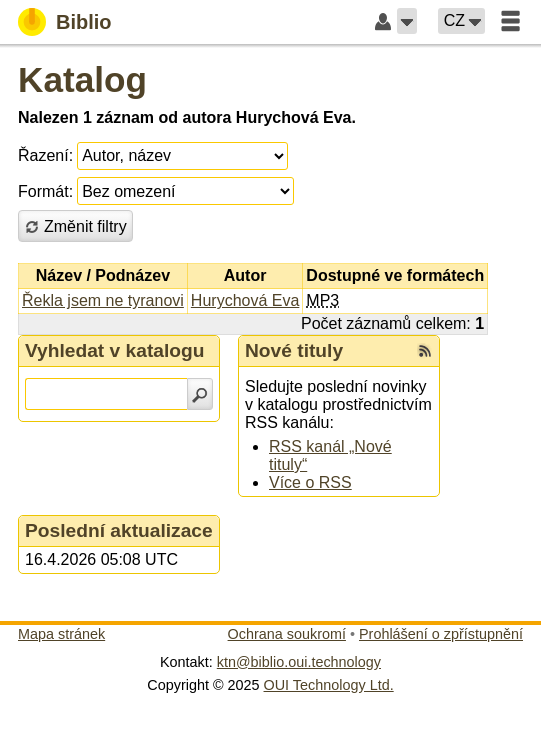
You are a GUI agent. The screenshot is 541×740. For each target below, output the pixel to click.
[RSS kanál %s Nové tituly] (425, 351)
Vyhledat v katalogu (115, 350)
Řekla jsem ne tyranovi (103, 300)
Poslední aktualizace (119, 530)
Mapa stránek (61, 634)
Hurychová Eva (245, 300)
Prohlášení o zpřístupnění (441, 634)
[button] (407, 21)
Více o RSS (310, 482)
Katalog (82, 79)
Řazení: (45, 155)
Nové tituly (294, 350)
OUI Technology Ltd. (329, 685)
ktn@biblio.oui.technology (299, 662)
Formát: (45, 191)
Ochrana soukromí (287, 634)
